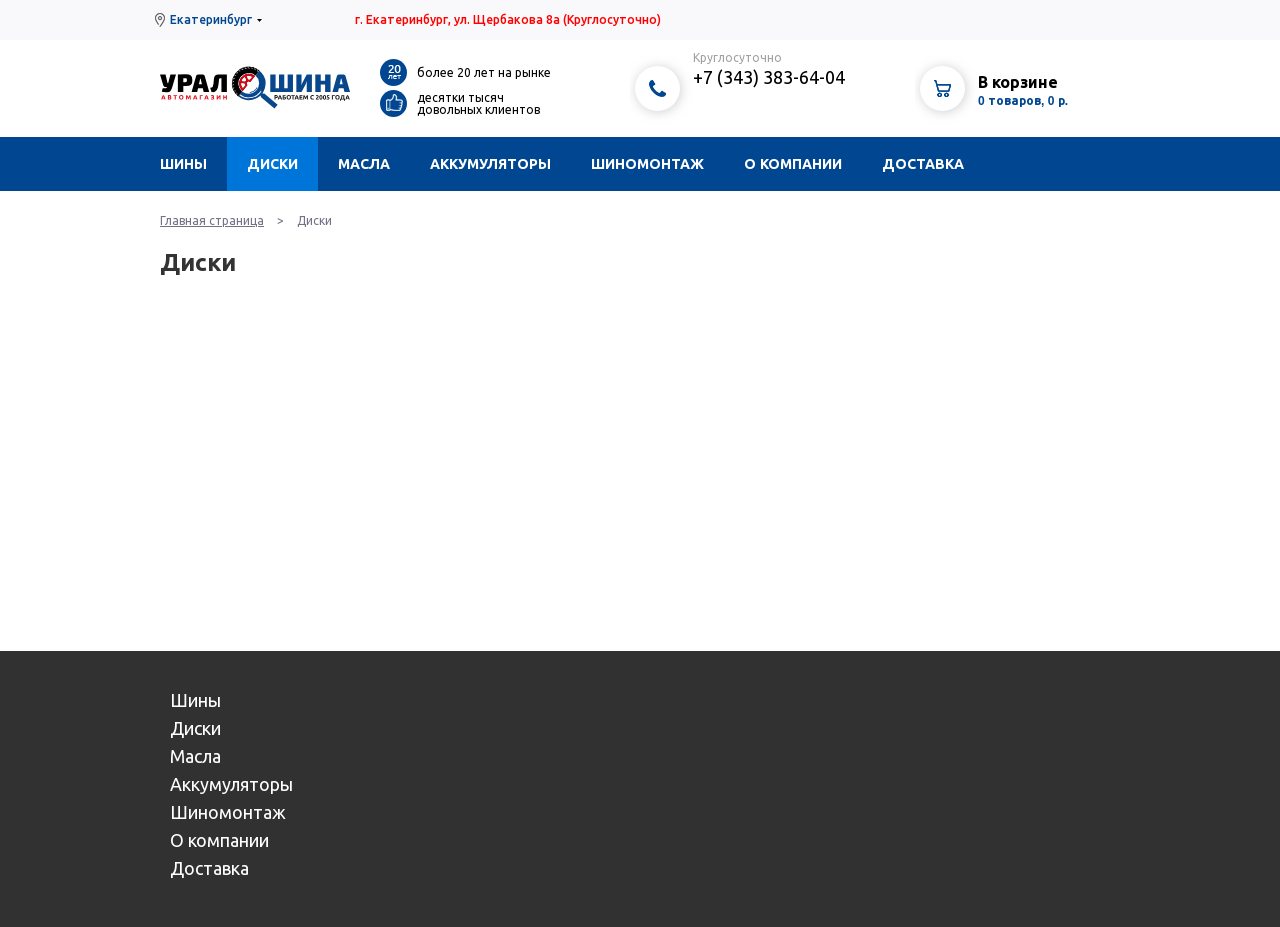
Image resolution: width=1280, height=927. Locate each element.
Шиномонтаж (647, 164)
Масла (364, 164)
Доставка (923, 164)
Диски (272, 164)
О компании (793, 164)
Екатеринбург (211, 19)
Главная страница (212, 220)
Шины (183, 164)
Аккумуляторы (490, 164)
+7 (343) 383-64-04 (769, 77)
